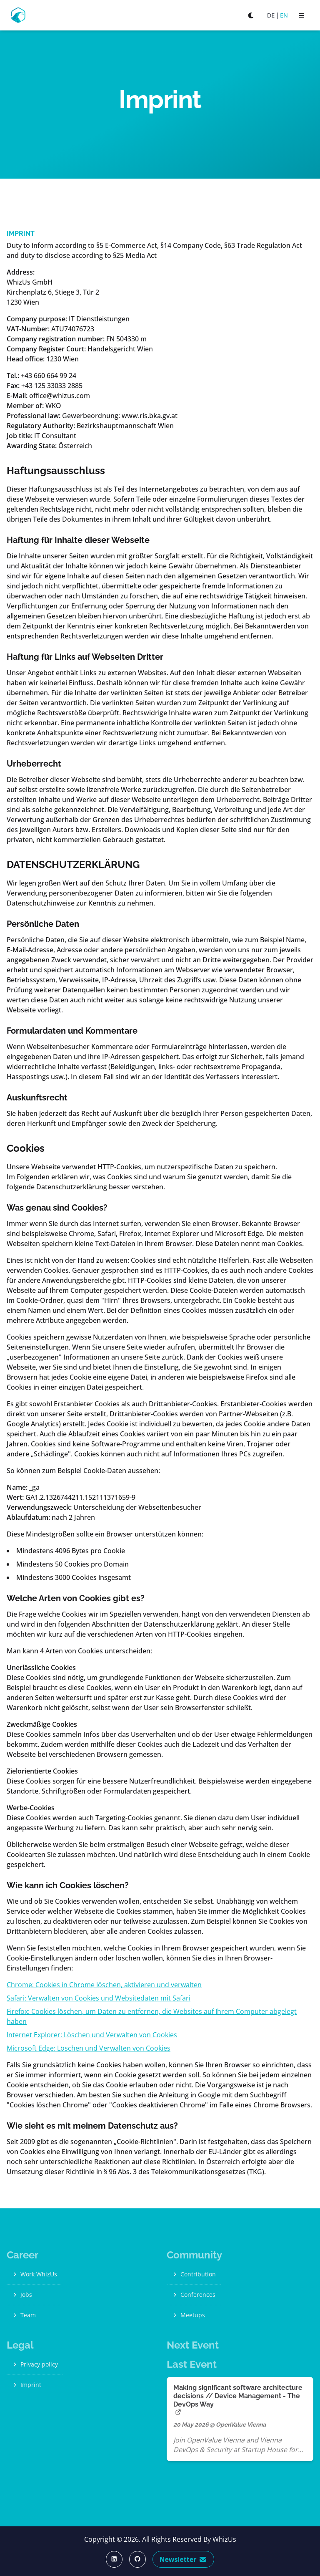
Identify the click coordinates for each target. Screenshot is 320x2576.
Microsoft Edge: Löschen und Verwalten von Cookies (88, 2048)
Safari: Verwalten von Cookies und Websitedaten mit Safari (98, 1998)
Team (24, 2315)
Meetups (188, 2315)
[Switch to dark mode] (251, 15)
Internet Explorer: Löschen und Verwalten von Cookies (92, 2034)
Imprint (26, 2385)
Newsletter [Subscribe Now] (184, 2559)
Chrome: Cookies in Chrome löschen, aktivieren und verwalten (104, 1984)
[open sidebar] (301, 15)
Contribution (194, 2274)
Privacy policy (35, 2364)
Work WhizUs (34, 2274)
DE (271, 15)
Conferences (193, 2294)
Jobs (22, 2294)
